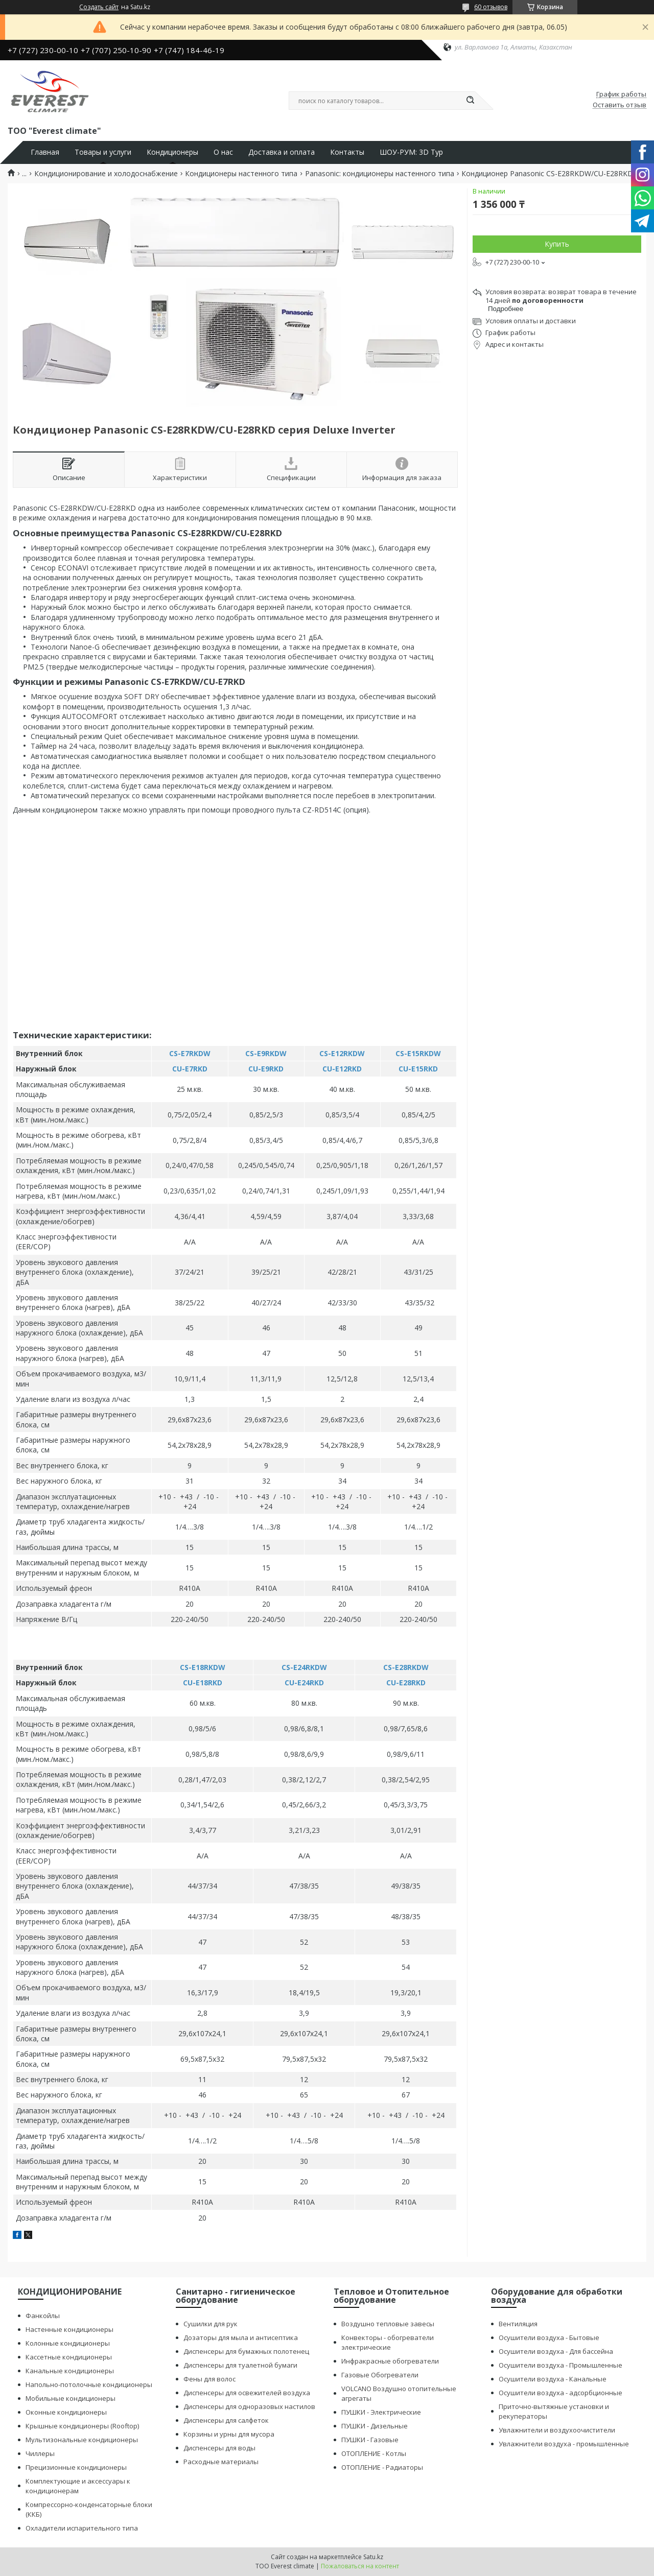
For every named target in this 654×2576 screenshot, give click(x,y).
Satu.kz (373, 2557)
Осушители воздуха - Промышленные (560, 2365)
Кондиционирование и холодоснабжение (106, 173)
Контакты (347, 152)
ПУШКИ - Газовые (370, 2439)
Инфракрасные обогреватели (390, 2361)
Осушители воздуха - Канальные (552, 2378)
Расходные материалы (221, 2461)
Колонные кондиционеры (68, 2343)
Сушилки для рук (210, 2323)
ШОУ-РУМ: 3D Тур (411, 152)
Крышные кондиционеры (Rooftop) (82, 2425)
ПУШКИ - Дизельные (374, 2425)
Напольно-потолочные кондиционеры (89, 2384)
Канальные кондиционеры (70, 2370)
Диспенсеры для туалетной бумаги (240, 2365)
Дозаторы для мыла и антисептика (240, 2337)
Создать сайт (99, 7)
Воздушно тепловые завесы (387, 2323)
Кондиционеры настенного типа (241, 173)
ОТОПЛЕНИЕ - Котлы (373, 2453)
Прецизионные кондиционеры (76, 2467)
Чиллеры (40, 2453)
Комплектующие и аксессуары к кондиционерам (78, 2485)
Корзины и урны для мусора (228, 2434)
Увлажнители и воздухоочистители (557, 2430)
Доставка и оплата (281, 152)
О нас (223, 152)
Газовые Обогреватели (379, 2374)
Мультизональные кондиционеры (82, 2439)
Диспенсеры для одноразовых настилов (249, 2406)
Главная (45, 152)
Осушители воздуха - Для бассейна (556, 2351)
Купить (557, 244)
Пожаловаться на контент (360, 2566)
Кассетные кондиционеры (69, 2357)
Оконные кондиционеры (66, 2412)
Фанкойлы (43, 2315)
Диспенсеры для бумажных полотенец (246, 2351)
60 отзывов (490, 7)
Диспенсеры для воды (219, 2447)
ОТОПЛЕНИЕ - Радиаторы (382, 2467)
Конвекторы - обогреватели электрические (387, 2342)
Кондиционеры (172, 152)
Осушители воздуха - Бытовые (549, 2337)
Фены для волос (209, 2378)
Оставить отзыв (619, 105)
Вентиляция (518, 2323)
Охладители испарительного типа (82, 2528)
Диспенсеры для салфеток (226, 2420)
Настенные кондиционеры (69, 2329)
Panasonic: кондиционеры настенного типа (379, 173)
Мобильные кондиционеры (70, 2398)
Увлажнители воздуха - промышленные (564, 2443)
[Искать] (470, 100)
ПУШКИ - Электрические (381, 2412)
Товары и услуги (103, 152)
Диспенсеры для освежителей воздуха (246, 2392)
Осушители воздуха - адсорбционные (560, 2392)
